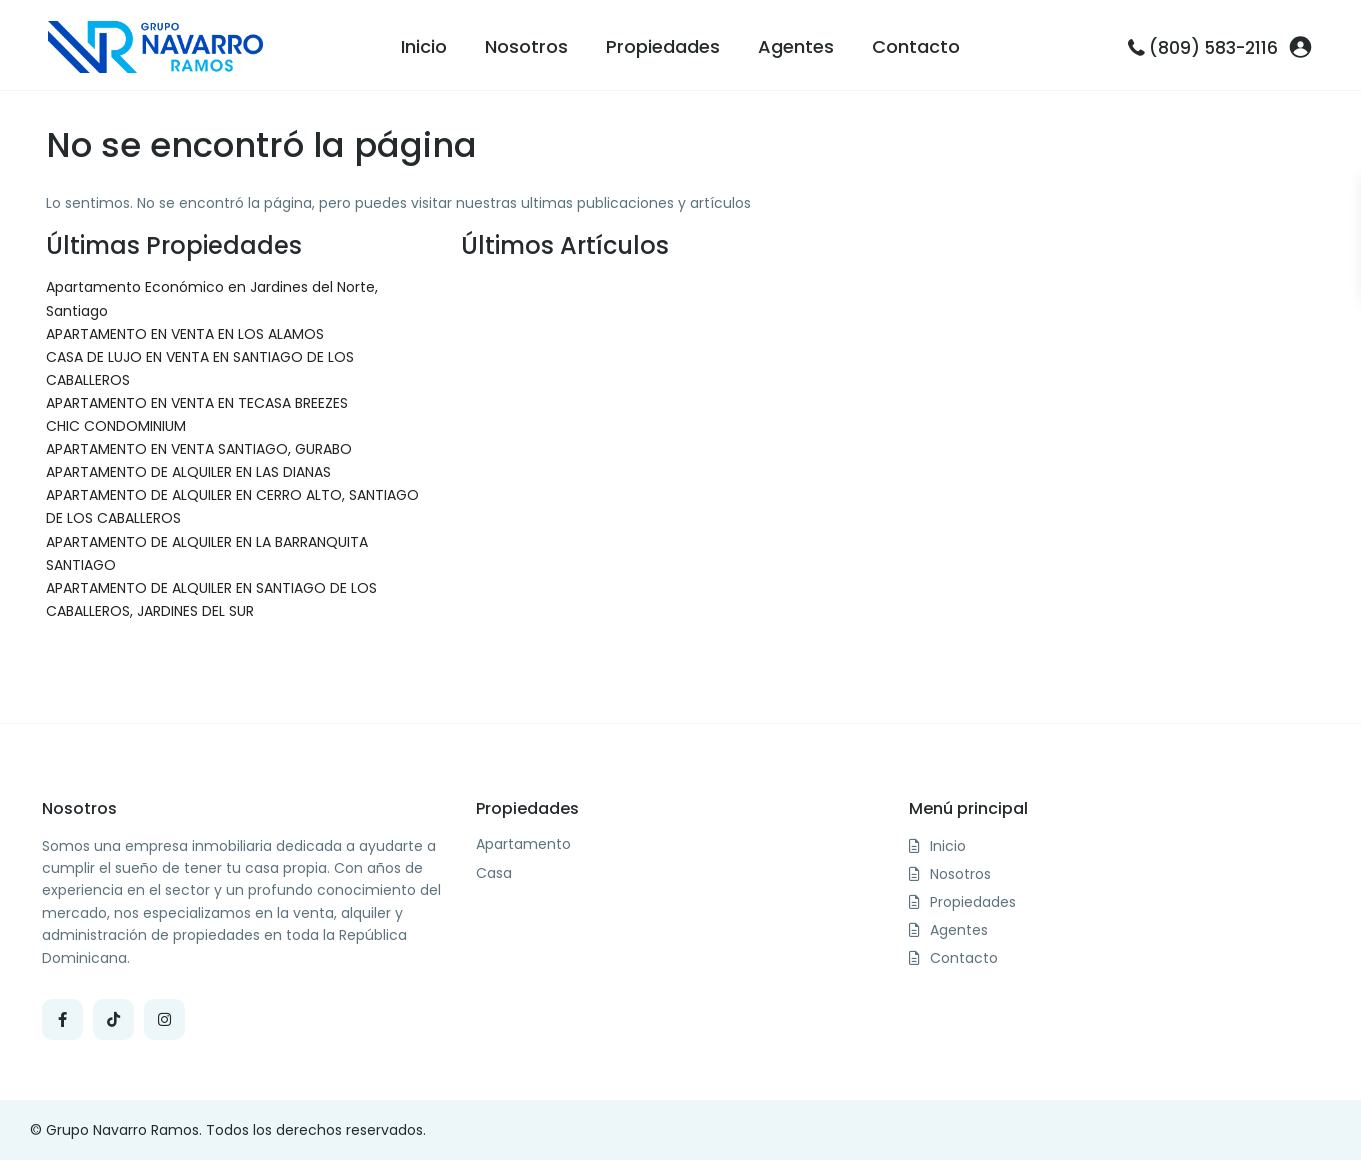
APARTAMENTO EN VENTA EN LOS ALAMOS (185, 334)
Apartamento (523, 844)
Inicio (424, 46)
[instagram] (164, 1019)
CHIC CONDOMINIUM (116, 426)
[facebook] (62, 1019)
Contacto (916, 46)
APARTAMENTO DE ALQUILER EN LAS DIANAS (188, 472)
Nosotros (526, 46)
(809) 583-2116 (1213, 48)
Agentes (796, 46)
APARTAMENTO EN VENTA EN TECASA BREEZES (197, 403)
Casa (494, 873)
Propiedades (663, 46)
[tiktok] (113, 1019)
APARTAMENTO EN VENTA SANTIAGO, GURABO (199, 449)
